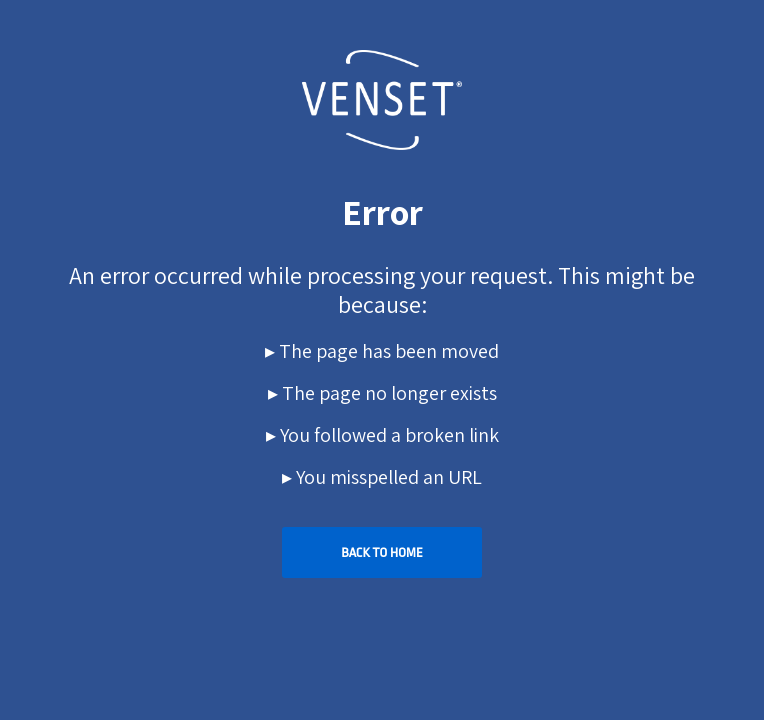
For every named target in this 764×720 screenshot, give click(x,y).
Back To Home (381, 552)
